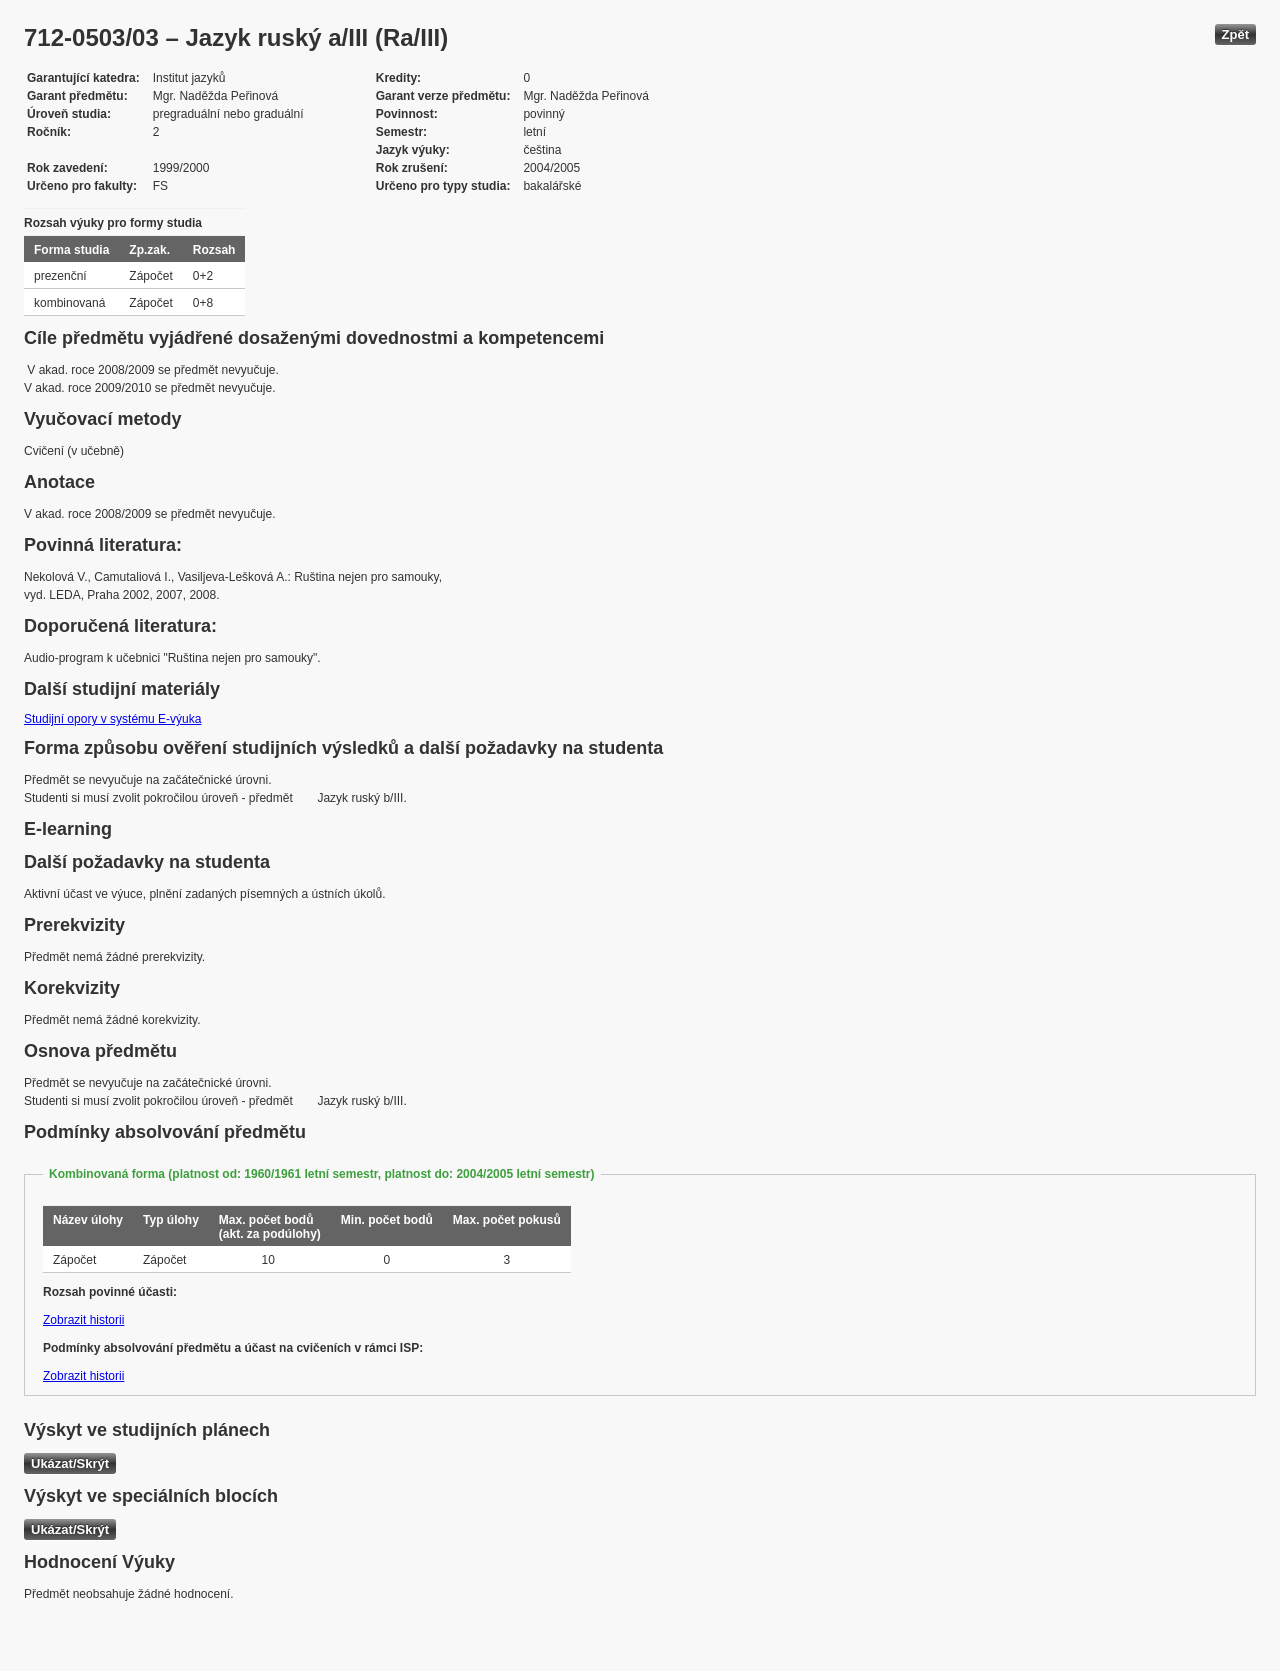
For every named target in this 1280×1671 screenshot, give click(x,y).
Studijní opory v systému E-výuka (112, 719)
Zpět (1235, 34)
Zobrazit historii (83, 1320)
